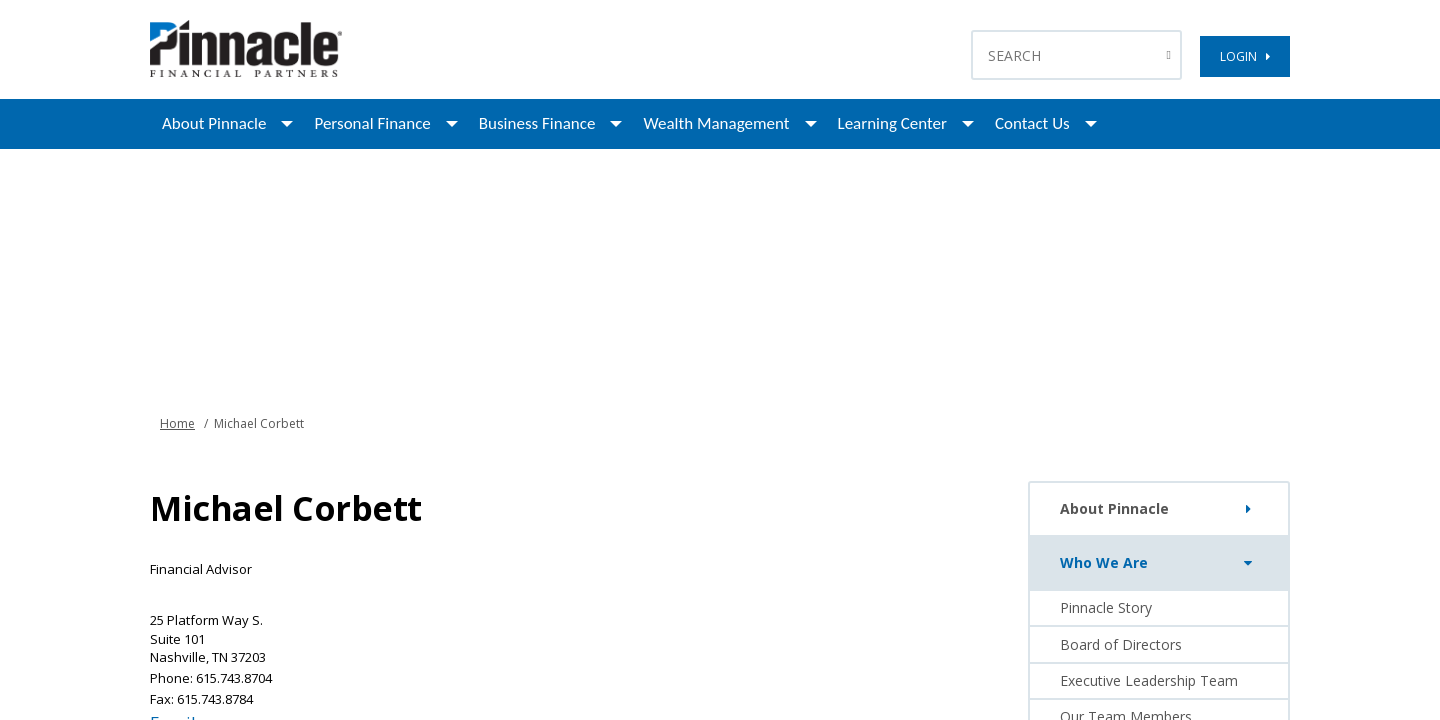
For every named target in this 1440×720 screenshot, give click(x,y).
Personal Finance (372, 123)
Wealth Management (716, 123)
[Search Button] (1171, 55)
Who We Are (1160, 563)
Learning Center (892, 123)
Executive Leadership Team (1149, 680)
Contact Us (1032, 123)
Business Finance (537, 123)
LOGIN (1245, 56)
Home (177, 423)
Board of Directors (1121, 644)
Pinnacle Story (1106, 607)
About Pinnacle (214, 123)
